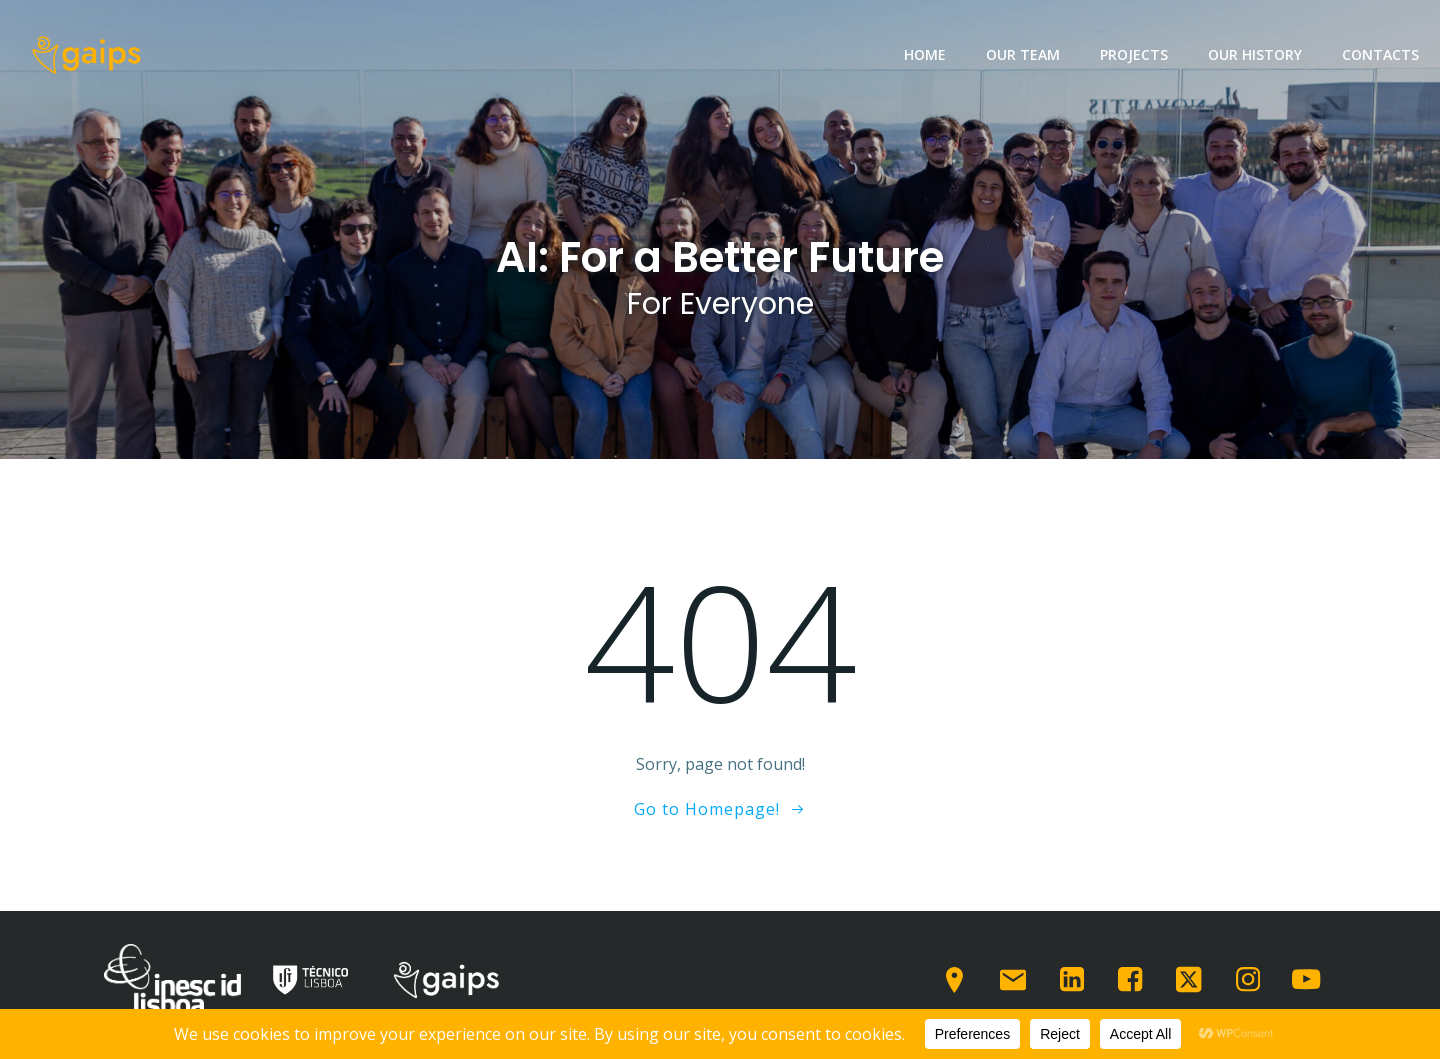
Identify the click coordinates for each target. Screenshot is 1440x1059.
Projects (1134, 54)
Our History (1255, 54)
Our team (1023, 54)
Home (925, 54)
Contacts (1380, 54)
